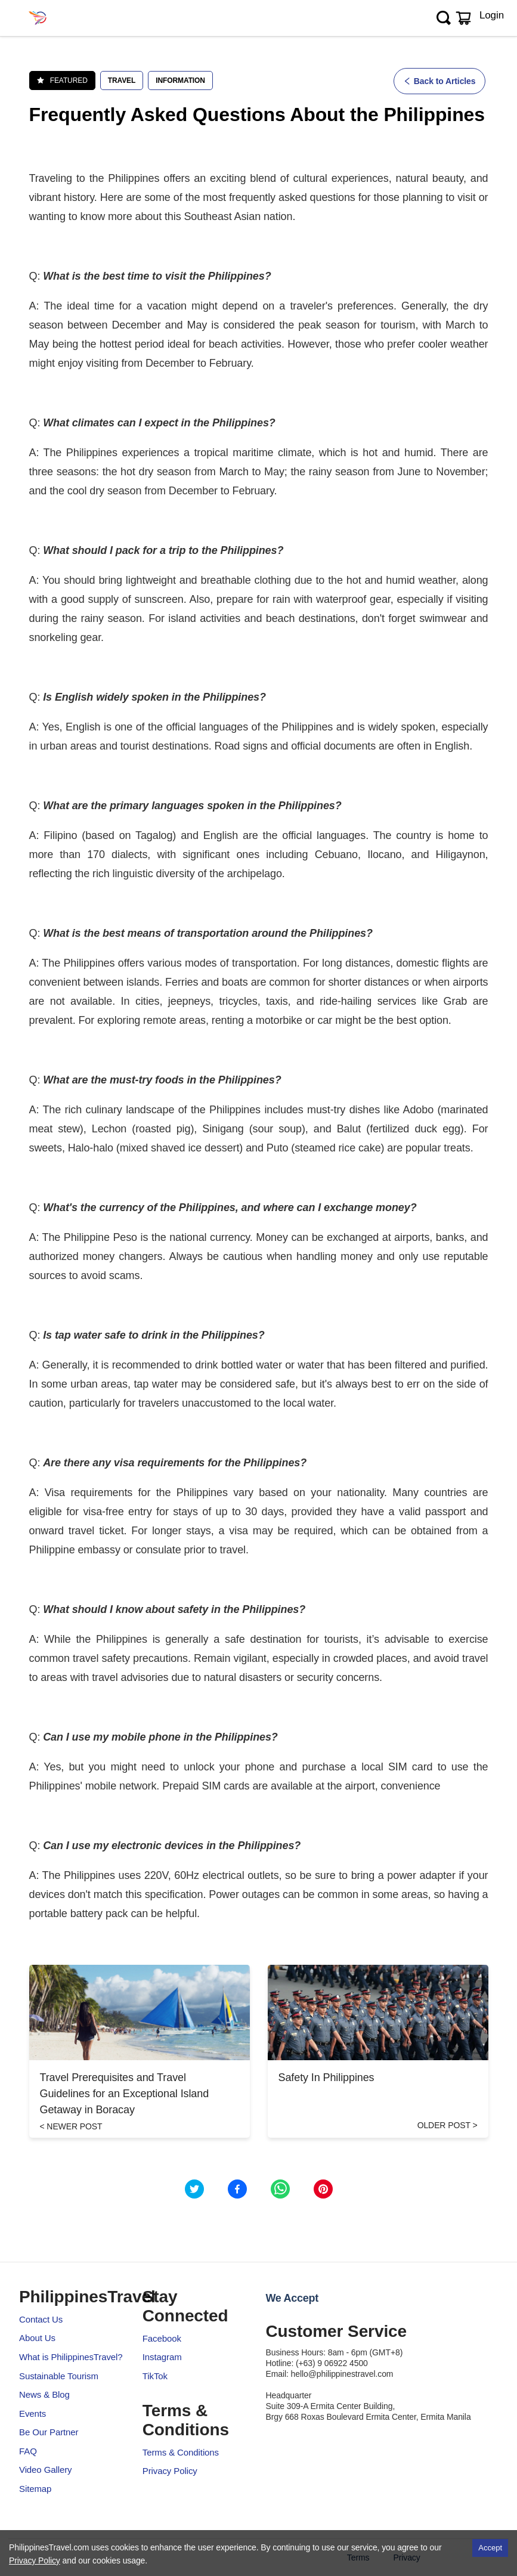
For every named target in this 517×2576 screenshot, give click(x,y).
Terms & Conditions (181, 2452)
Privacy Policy (170, 2471)
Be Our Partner (48, 2432)
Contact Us (41, 2319)
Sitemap (35, 2489)
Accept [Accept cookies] (490, 2547)
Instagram (162, 2357)
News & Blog (44, 2394)
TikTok (155, 2376)
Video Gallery (45, 2469)
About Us (37, 2338)
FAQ (28, 2451)
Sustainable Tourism (58, 2376)
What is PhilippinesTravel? (71, 2357)
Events (32, 2413)
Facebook (162, 2338)
